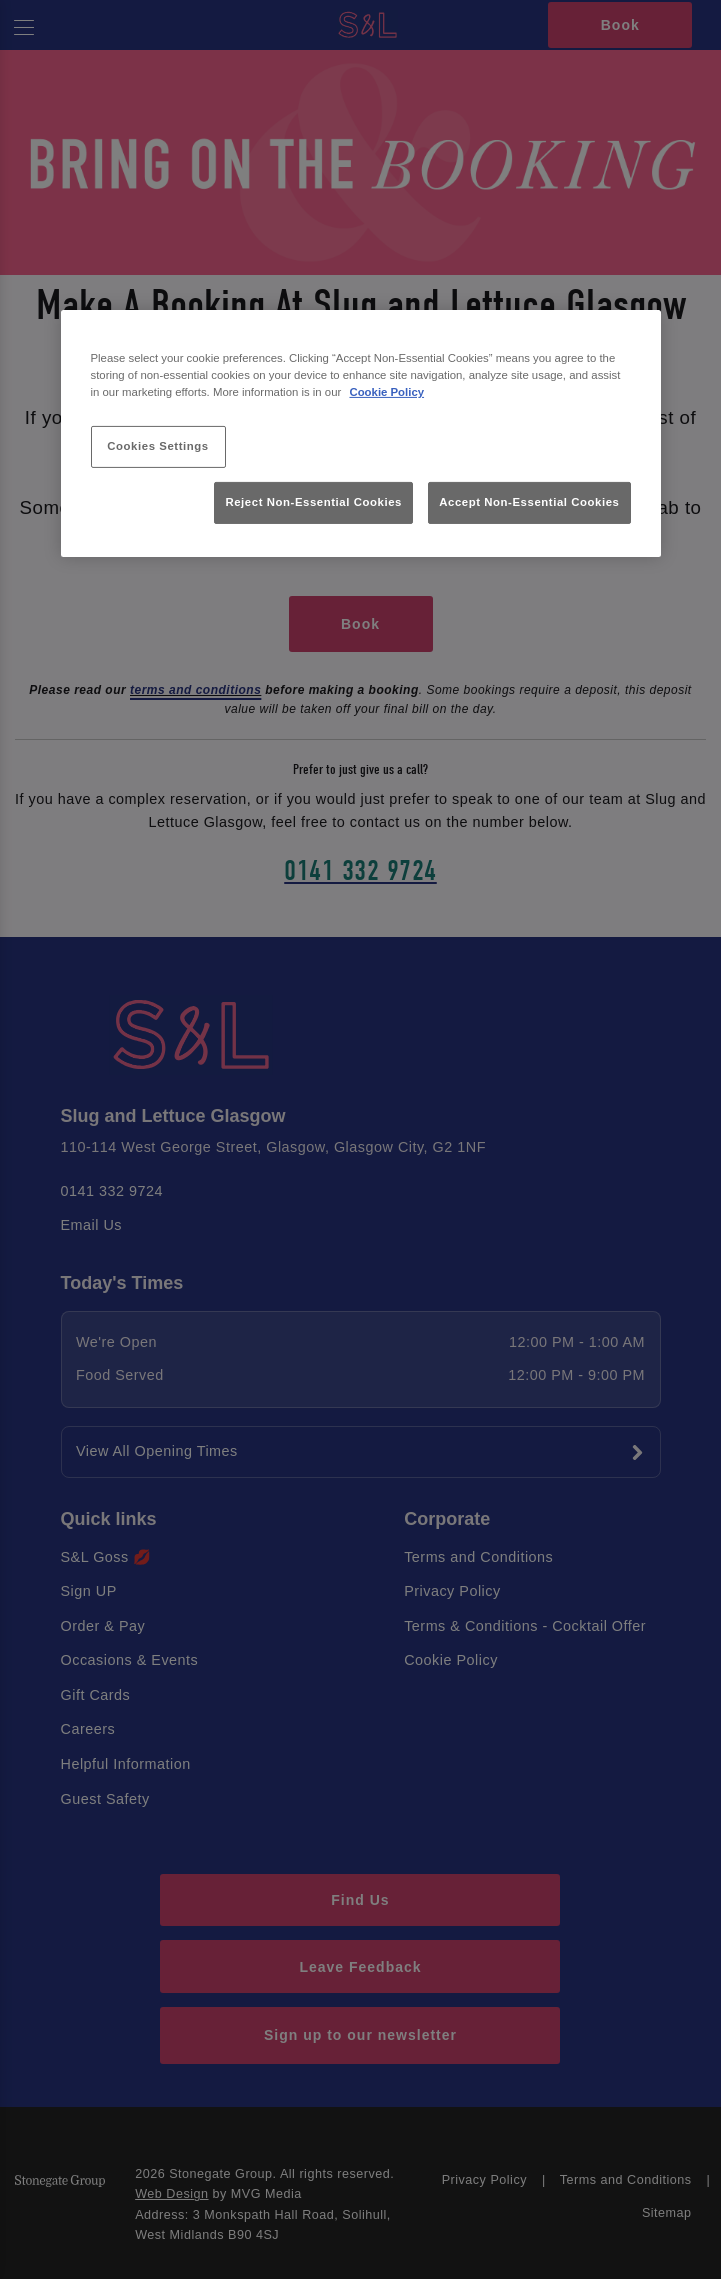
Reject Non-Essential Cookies (313, 502)
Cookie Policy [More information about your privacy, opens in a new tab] (386, 392)
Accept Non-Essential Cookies (529, 502)
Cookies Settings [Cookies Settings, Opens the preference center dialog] (157, 446)
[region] (361, 433)
